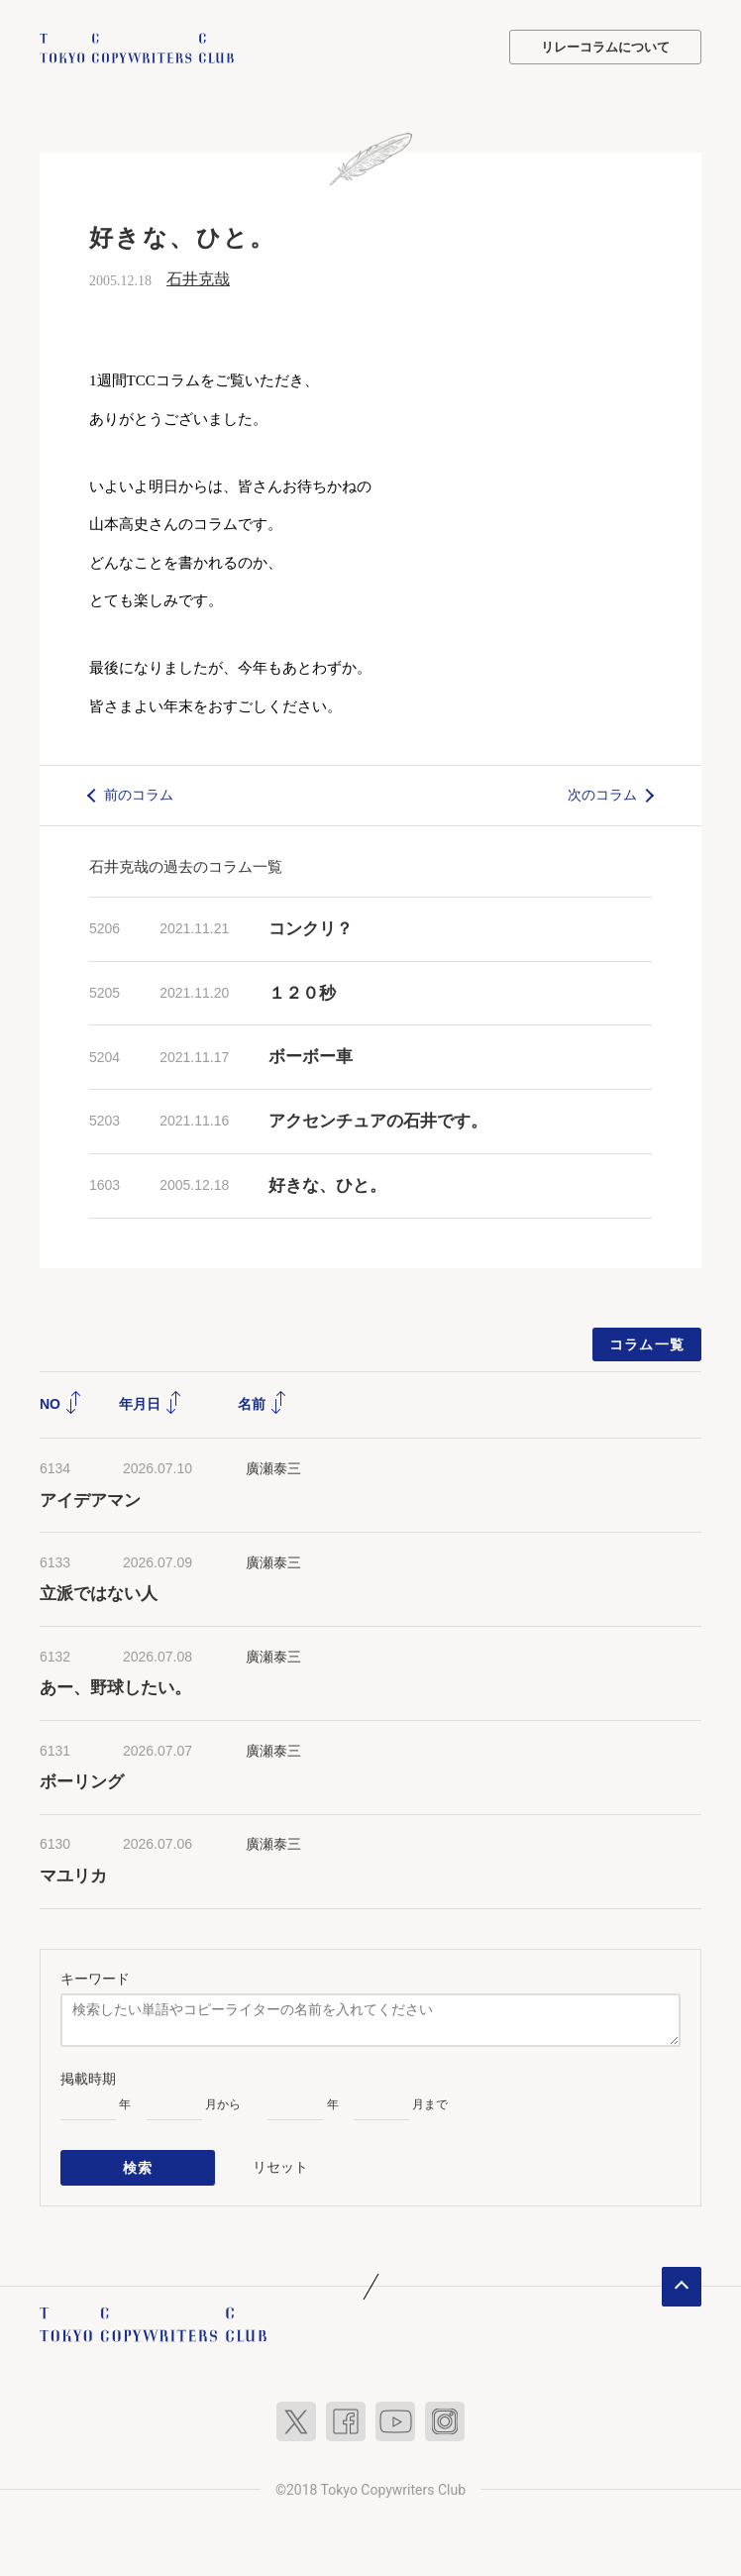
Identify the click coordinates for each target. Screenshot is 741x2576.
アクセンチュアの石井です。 (377, 1120)
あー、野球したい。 (115, 1686)
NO (61, 1403)
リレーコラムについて (605, 47)
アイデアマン (90, 1499)
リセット (280, 2165)
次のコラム (602, 794)
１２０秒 (302, 992)
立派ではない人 (99, 1593)
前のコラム (138, 794)
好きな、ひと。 (327, 1184)
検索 (138, 2166)
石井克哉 (198, 277)
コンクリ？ (310, 927)
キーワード (95, 1978)
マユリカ (73, 1875)
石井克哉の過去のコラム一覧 (185, 865)
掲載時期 (88, 2078)
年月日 (150, 1403)
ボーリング (82, 1780)
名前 (262, 1403)
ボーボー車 (310, 1056)
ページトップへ (681, 2284)
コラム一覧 (647, 1343)
